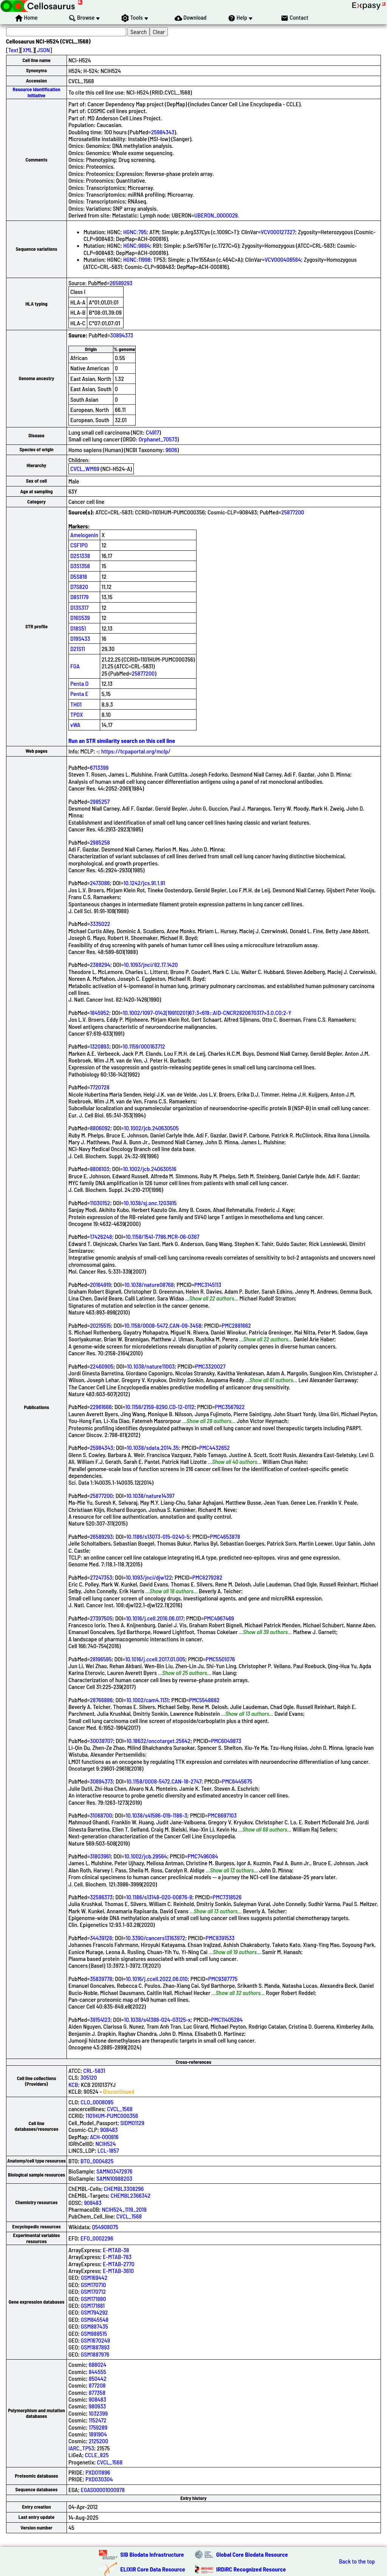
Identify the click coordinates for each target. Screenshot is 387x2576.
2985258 (100, 842)
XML (28, 49)
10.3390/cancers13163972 (155, 1937)
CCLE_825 (96, 2454)
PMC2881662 (236, 1325)
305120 (88, 2077)
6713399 (99, 767)
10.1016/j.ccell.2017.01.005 (155, 1658)
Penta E (79, 693)
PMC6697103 (222, 1815)
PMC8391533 (220, 1937)
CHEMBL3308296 (124, 2188)
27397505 (101, 1618)
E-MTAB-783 (117, 2256)
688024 (98, 2364)
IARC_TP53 (81, 2448)
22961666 (101, 1406)
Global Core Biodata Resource (252, 2554)
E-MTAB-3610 (118, 2270)
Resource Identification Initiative (36, 92)
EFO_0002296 (96, 2238)
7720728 (100, 1087)
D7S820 (79, 586)
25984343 (163, 131)
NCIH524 (105, 2143)
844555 (97, 2371)
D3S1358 (80, 565)
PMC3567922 (230, 1406)
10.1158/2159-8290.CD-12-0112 (160, 1406)
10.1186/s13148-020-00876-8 (159, 1896)
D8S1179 (79, 596)
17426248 (101, 1236)
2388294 (100, 964)
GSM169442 (94, 2277)
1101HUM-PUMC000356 (111, 2115)
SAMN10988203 (114, 2178)
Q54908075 (105, 2226)
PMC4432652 (214, 1447)
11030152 (100, 1202)
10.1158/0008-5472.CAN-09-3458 (162, 1325)
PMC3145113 (207, 1284)
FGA (75, 666)
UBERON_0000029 (216, 215)
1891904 (98, 2434)
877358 (97, 2392)
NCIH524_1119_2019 (124, 2209)
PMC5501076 (220, 1658)
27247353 (101, 1577)
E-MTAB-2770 (119, 2263)
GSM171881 (93, 2305)
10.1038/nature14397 (151, 1495)
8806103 (99, 1168)
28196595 (100, 1658)
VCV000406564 (283, 259)
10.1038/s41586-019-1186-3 (156, 1815)
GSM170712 (93, 2291)
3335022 (100, 923)
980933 (97, 2406)
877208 (97, 2385)
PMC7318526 (227, 1896)
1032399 (98, 2413)
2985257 (100, 801)
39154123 (100, 2019)
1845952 (99, 1012)
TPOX (76, 714)
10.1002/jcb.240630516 (149, 1168)
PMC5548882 (204, 1699)
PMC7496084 (202, 1856)
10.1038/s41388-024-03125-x (157, 2019)
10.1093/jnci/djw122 (149, 1577)
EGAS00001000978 (103, 2489)
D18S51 (78, 628)
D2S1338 (80, 555)
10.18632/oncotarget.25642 (158, 1740)
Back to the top (357, 2561)
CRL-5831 (94, 2070)
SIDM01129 (132, 2122)
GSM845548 (94, 2319)
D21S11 (77, 648)
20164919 (100, 1284)
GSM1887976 (95, 2354)
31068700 (101, 1815)
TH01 (76, 704)
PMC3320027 (210, 1366)
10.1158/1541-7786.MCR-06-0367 (163, 1236)
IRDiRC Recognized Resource (251, 2569)
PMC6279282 (207, 1577)
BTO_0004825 (96, 2160)
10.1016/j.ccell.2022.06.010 (156, 1978)
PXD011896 (97, 2472)
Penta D (79, 683)
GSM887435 (94, 2326)
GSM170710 (93, 2284)
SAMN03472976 (114, 2171)
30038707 (101, 1740)
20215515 (100, 1325)
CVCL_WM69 (84, 468)
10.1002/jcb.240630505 (151, 1127)
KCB (73, 2084)
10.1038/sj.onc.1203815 (150, 1202)
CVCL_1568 (120, 2108)
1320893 (99, 1046)
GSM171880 (93, 2298)
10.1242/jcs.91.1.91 (144, 882)
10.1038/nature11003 (151, 1366)
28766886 (101, 1699)
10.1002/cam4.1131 (147, 1699)
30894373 (121, 335)
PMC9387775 (223, 1978)
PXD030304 (99, 2479)
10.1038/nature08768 (149, 1284)
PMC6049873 (226, 1740)
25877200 (292, 512)
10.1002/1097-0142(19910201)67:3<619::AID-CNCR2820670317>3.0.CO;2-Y (207, 1012)
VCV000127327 (278, 231)
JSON (43, 49)
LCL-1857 (108, 2150)
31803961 (100, 1856)
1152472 (98, 2420)
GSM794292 (94, 2312)
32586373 (101, 1896)
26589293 (121, 282)
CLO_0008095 (96, 2101)
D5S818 (78, 576)
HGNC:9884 (136, 245)
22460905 (101, 1366)
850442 (98, 2378)
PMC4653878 (225, 1536)
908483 (109, 2129)
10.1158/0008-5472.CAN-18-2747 (164, 1781)
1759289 (98, 2427)
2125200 (98, 2440)
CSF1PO (79, 544)
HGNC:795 (135, 231)
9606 (171, 449)
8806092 (100, 1127)
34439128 (101, 1937)
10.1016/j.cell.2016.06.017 (155, 1618)
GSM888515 (94, 2333)
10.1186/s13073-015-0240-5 (157, 1536)
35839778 (101, 1978)
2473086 (100, 882)
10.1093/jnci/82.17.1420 (151, 964)
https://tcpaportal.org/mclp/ (135, 751)
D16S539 (80, 617)
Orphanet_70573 (158, 439)
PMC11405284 (227, 2019)
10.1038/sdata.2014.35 (152, 1447)
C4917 (152, 432)
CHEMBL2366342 (131, 2195)
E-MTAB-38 (116, 2249)
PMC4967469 (219, 1618)
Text (13, 49)
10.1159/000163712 (144, 1046)
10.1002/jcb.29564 (145, 1856)
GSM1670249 (95, 2340)
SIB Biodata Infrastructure (152, 2554)
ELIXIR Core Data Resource (152, 2569)
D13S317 (79, 607)
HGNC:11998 (136, 259)
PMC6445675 (237, 1781)
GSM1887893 (95, 2347)
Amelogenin (84, 534)
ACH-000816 (104, 2136)
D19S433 (80, 638)
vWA (75, 724)
